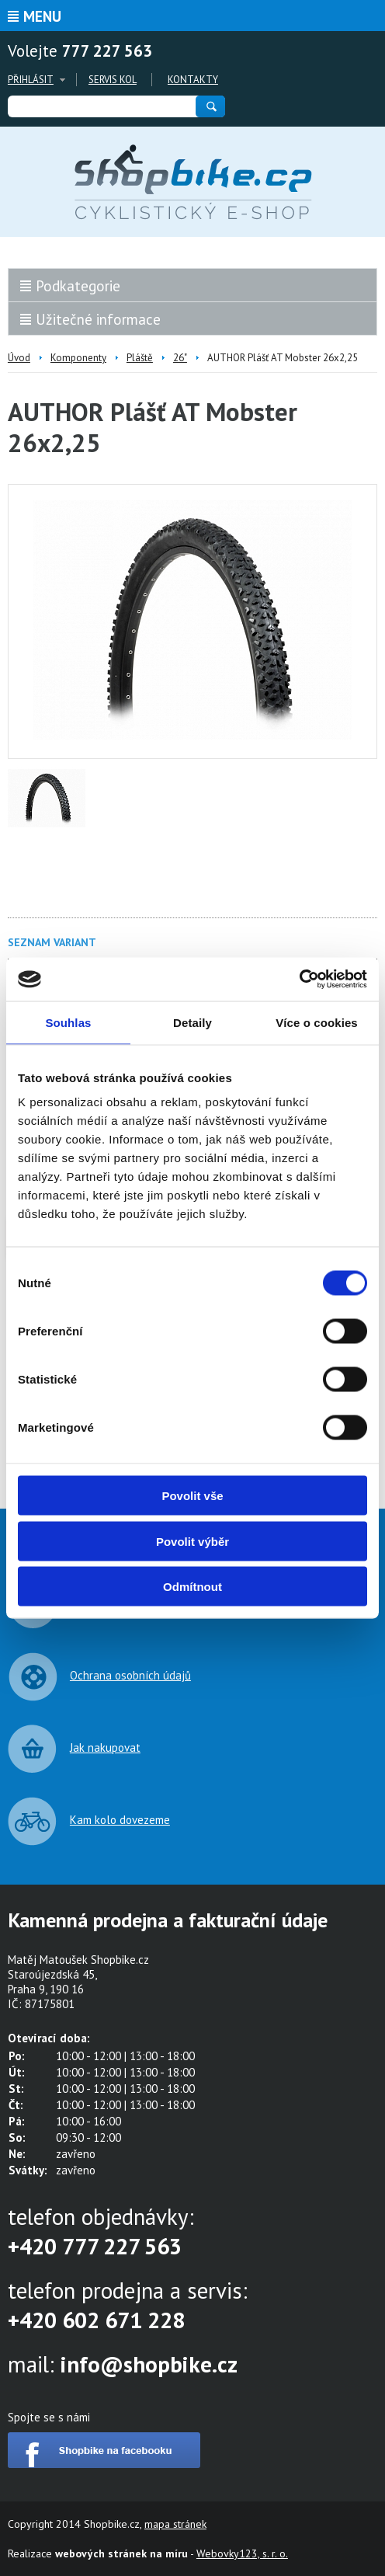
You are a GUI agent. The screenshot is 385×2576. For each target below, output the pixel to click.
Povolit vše (192, 1495)
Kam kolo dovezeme (120, 1819)
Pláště (140, 357)
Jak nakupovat (105, 1747)
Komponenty (78, 357)
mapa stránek (175, 2524)
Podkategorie (78, 286)
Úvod (19, 357)
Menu (42, 16)
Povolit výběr (192, 1540)
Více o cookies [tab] (317, 1022)
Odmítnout (192, 1586)
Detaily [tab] (192, 1022)
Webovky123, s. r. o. (242, 2553)
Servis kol (112, 79)
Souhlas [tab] (68, 1022)
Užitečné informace (98, 319)
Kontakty (193, 79)
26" (180, 357)
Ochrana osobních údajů (130, 1675)
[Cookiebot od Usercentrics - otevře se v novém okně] (299, 979)
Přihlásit (31, 79)
